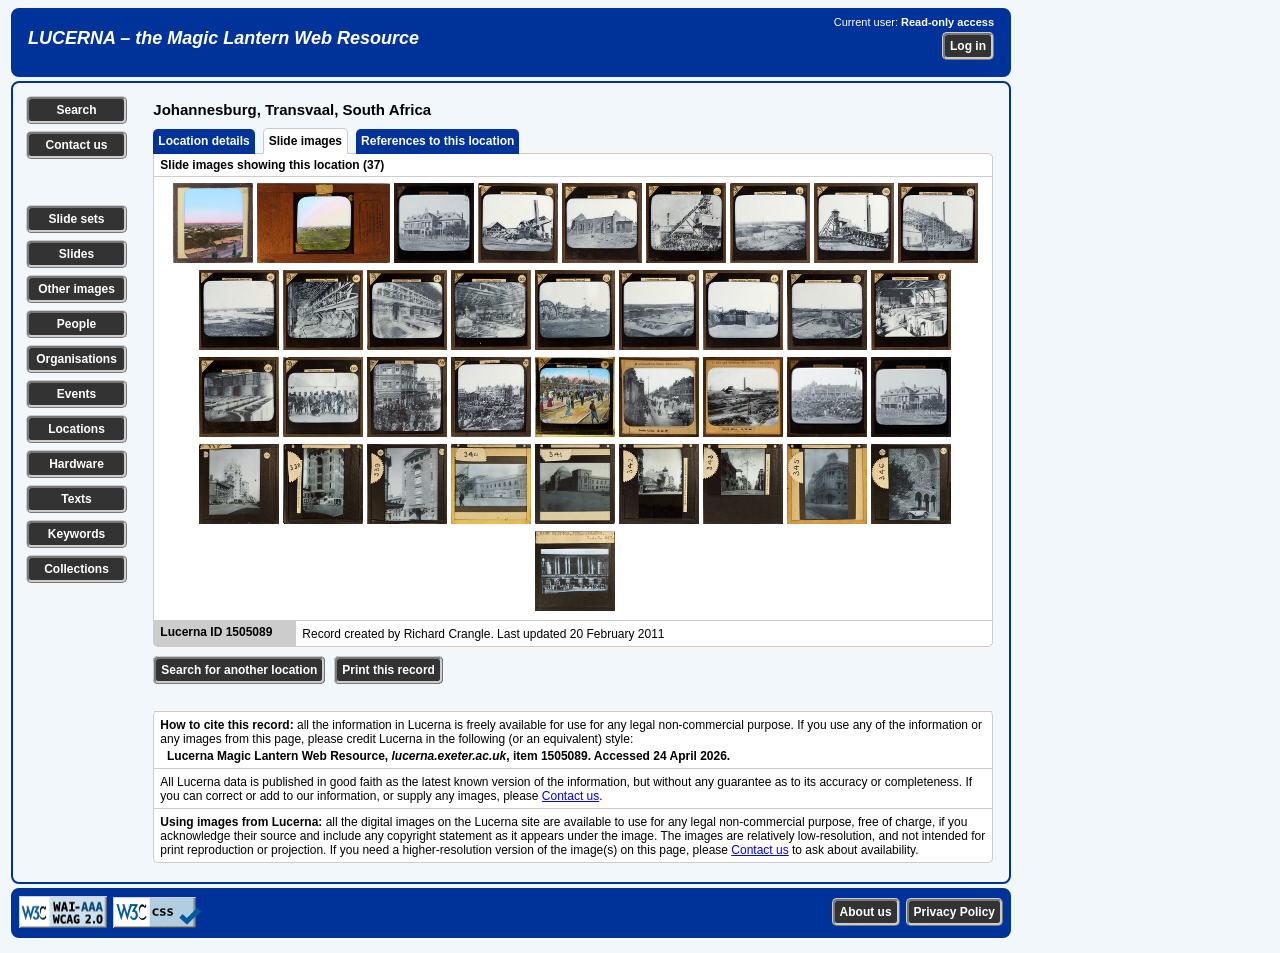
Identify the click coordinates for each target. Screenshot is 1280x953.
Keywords (76, 534)
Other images (76, 289)
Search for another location (239, 670)
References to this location (437, 141)
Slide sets (76, 219)
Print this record (388, 670)
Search (76, 110)
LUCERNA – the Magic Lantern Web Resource (223, 38)
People (76, 324)
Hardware (76, 464)
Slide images (305, 141)
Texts (76, 499)
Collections (76, 569)
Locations (76, 429)
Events (76, 394)
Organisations (76, 359)
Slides (76, 254)
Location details (203, 141)
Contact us (76, 145)
